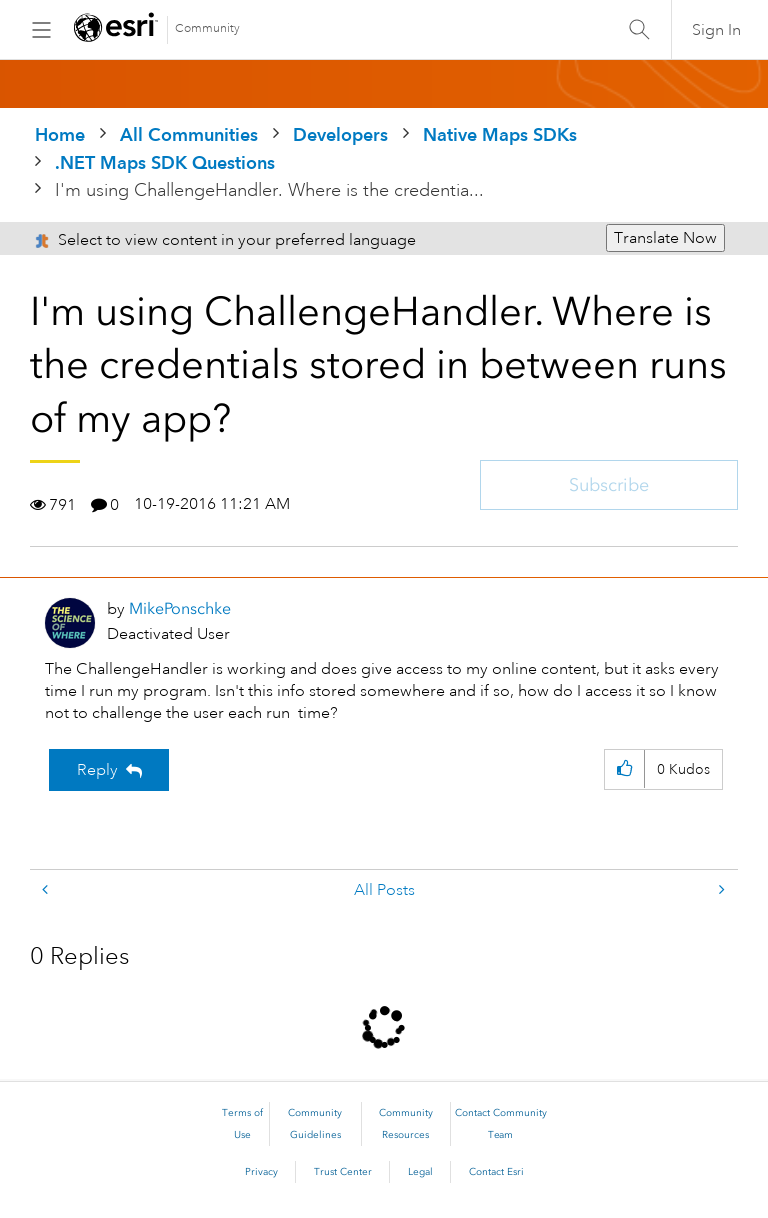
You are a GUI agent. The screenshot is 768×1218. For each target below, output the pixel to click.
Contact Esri (496, 1172)
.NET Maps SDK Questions (165, 162)
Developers (340, 134)
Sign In (716, 30)
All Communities (189, 134)
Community (207, 28)
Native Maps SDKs (500, 134)
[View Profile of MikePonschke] (180, 608)
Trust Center (343, 1172)
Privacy (261, 1172)
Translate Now (665, 238)
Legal (420, 1172)
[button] (624, 769)
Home (60, 134)
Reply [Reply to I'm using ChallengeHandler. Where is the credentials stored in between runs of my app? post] (97, 770)
